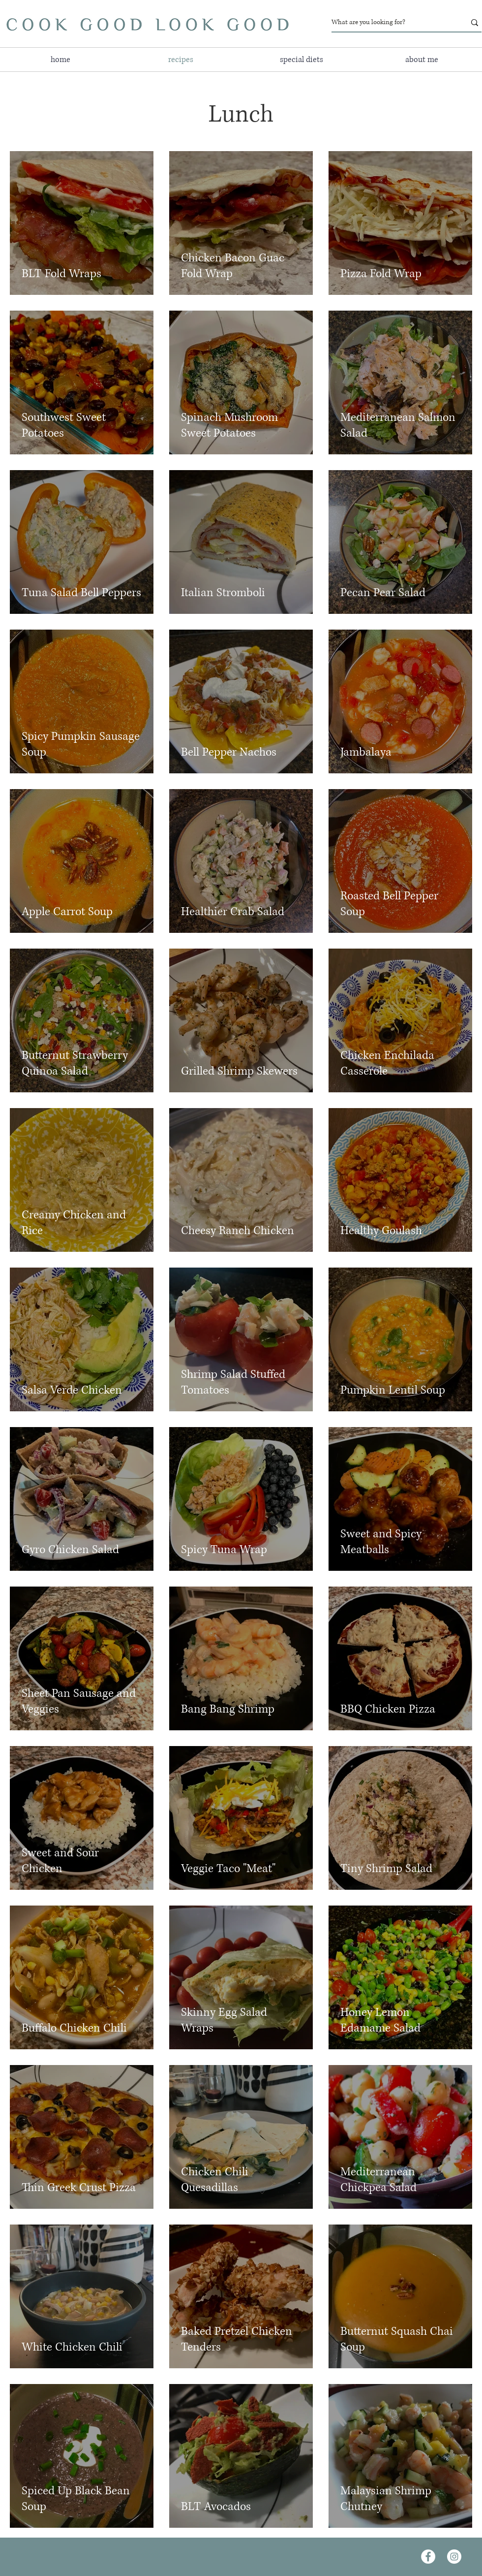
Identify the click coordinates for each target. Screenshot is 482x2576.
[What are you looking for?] (391, 22)
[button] (301, 59)
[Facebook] (428, 2556)
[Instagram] (454, 2556)
